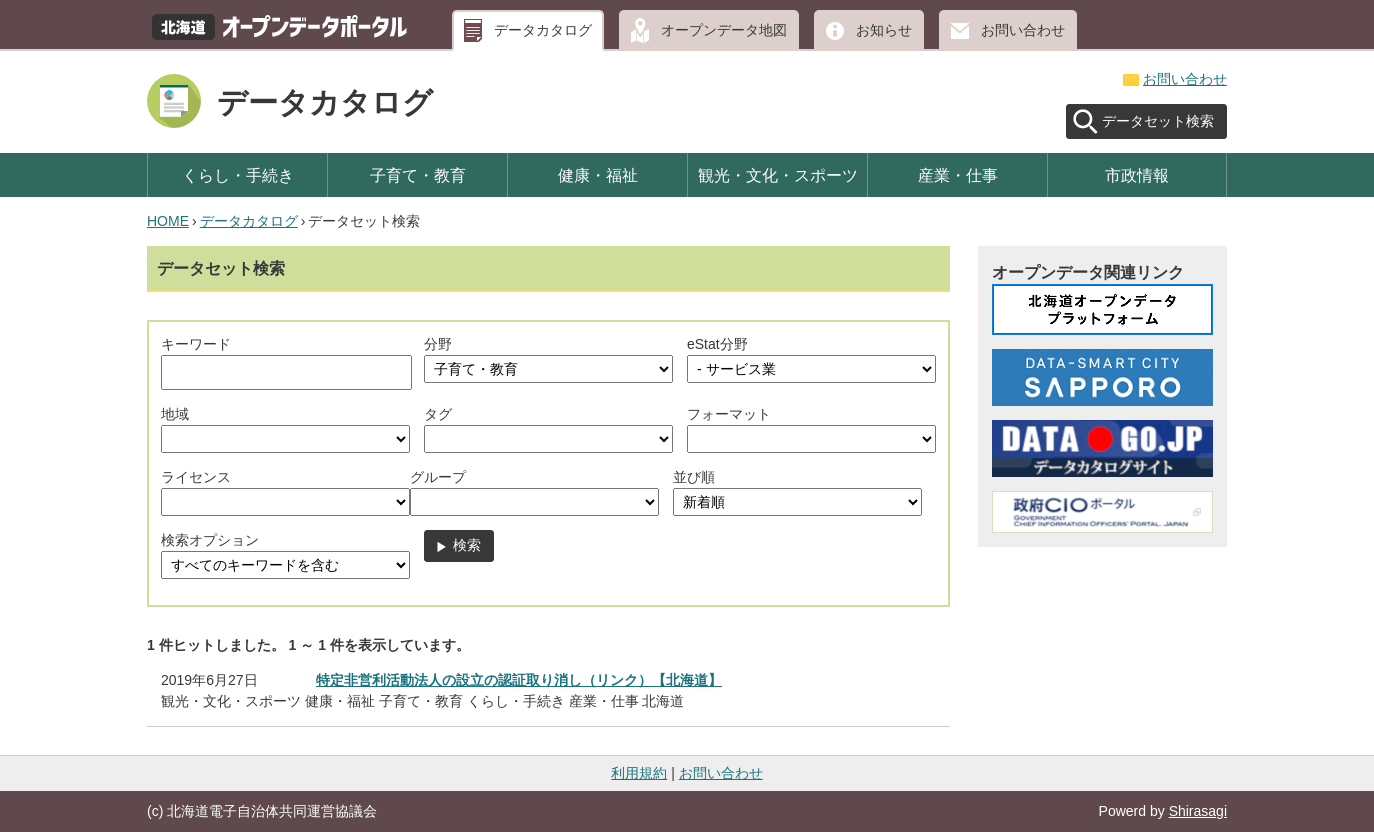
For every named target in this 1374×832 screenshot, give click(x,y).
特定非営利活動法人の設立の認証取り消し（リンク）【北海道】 (519, 680)
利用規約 (639, 773)
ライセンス (196, 477)
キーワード (196, 344)
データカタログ (543, 30)
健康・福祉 (598, 175)
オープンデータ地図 (724, 30)
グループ (438, 477)
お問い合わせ (1023, 30)
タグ (438, 414)
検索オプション (210, 540)
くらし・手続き (238, 175)
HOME (168, 221)
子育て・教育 (418, 175)
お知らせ (884, 30)
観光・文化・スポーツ (778, 175)
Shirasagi (1198, 811)
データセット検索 (1158, 121)
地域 (175, 414)
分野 (438, 344)
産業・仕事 (958, 175)
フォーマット (729, 414)
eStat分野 (717, 344)
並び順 (694, 477)
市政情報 (1137, 175)
